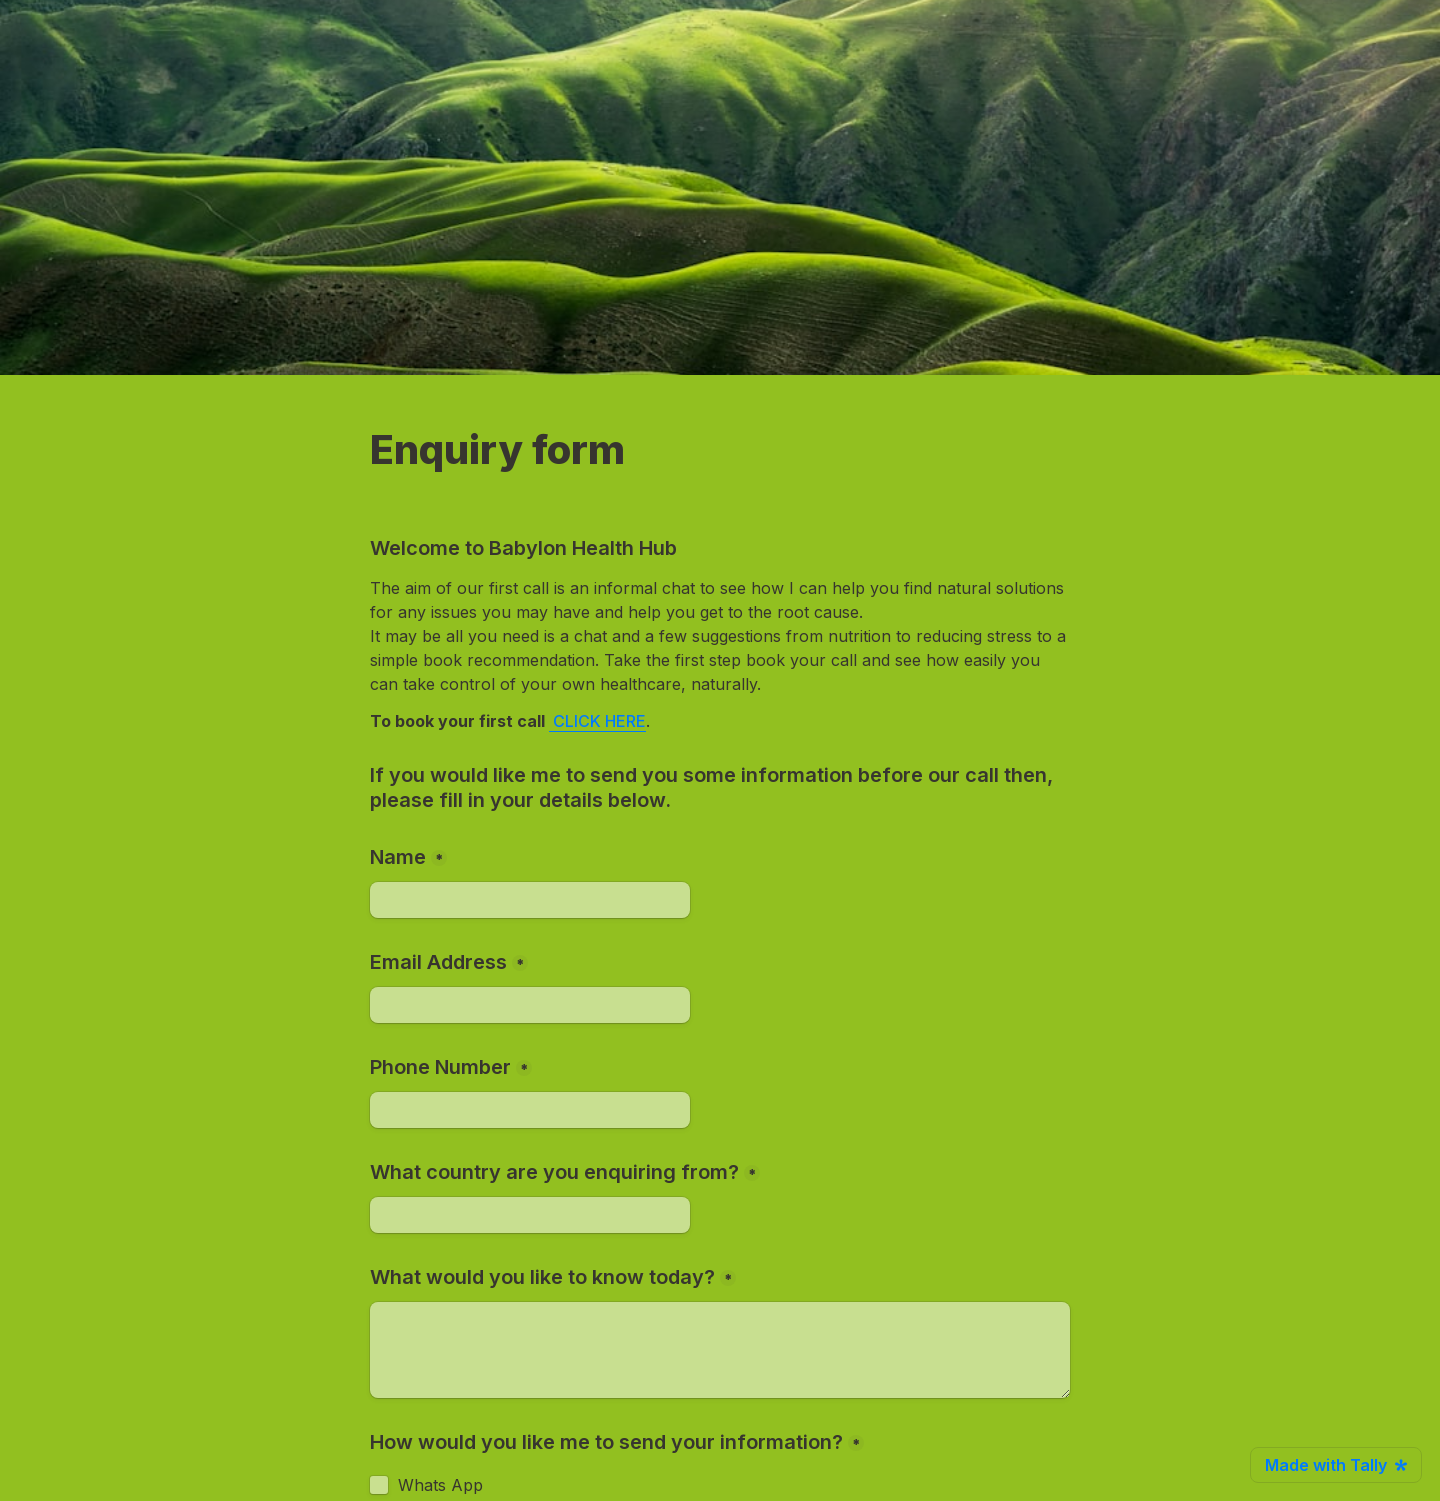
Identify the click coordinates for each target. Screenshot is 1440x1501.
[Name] (530, 900)
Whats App (440, 1485)
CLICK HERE (599, 721)
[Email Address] (530, 1005)
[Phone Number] (530, 1110)
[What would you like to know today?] (720, 1350)
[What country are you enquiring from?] (530, 1215)
